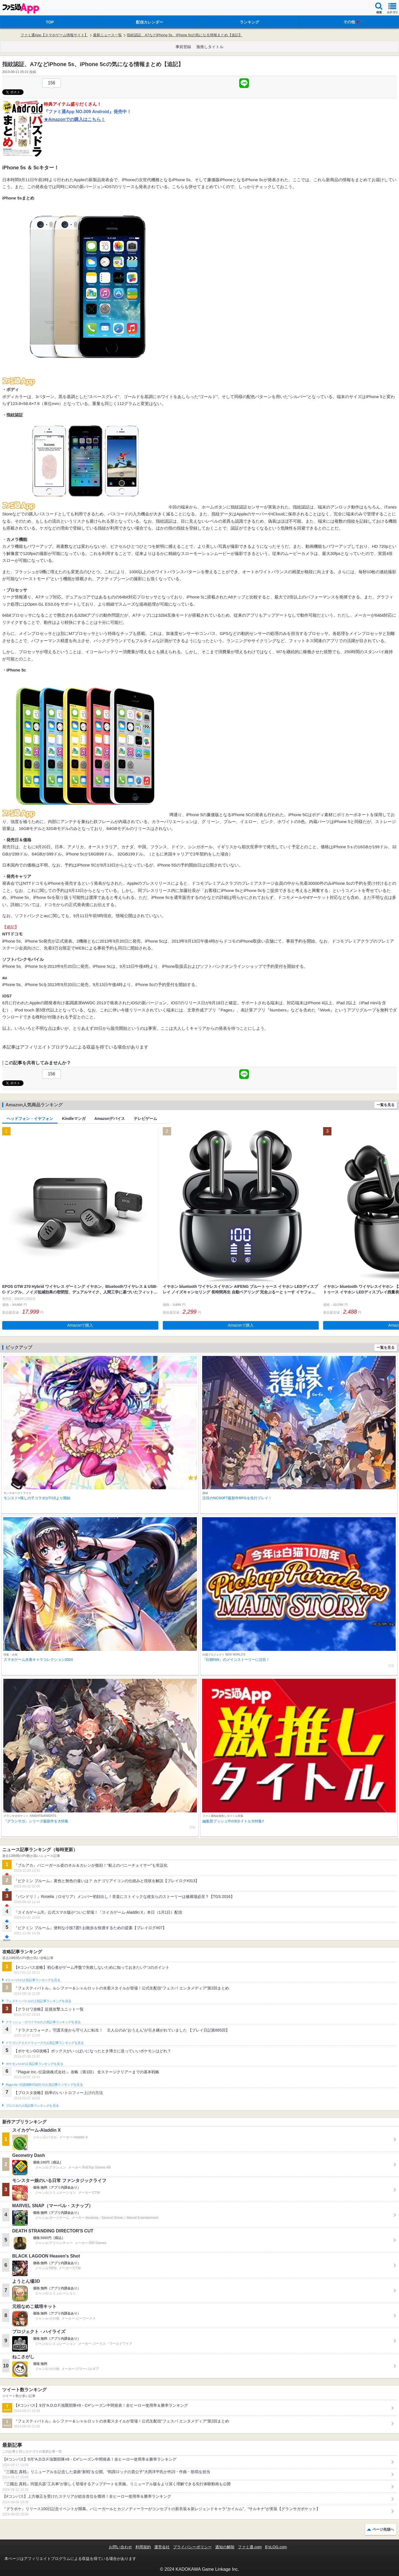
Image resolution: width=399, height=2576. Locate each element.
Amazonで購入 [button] (80, 1325)
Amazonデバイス (109, 1118)
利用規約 (143, 2547)
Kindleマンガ (74, 1118)
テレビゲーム (145, 1118)
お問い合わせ (120, 2547)
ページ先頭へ (383, 2529)
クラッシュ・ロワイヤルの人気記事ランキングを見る (43, 2022)
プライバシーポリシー (192, 2547)
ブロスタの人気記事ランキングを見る (32, 2105)
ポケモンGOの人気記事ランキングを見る (34, 2064)
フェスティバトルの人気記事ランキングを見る (38, 2001)
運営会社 (162, 2547)
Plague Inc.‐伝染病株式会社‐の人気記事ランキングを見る (44, 2084)
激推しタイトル (209, 47)
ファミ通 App (20, 8)
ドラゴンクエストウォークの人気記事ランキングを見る (45, 2043)
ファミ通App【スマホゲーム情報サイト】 (54, 35)
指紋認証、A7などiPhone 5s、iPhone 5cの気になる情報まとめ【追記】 (185, 35)
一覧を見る (386, 1105)
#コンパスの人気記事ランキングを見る (33, 1980)
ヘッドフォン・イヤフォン (30, 1118)
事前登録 (183, 47)
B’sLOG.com (276, 2547)
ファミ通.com (250, 2547)
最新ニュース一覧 (107, 35)
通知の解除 (225, 2547)
